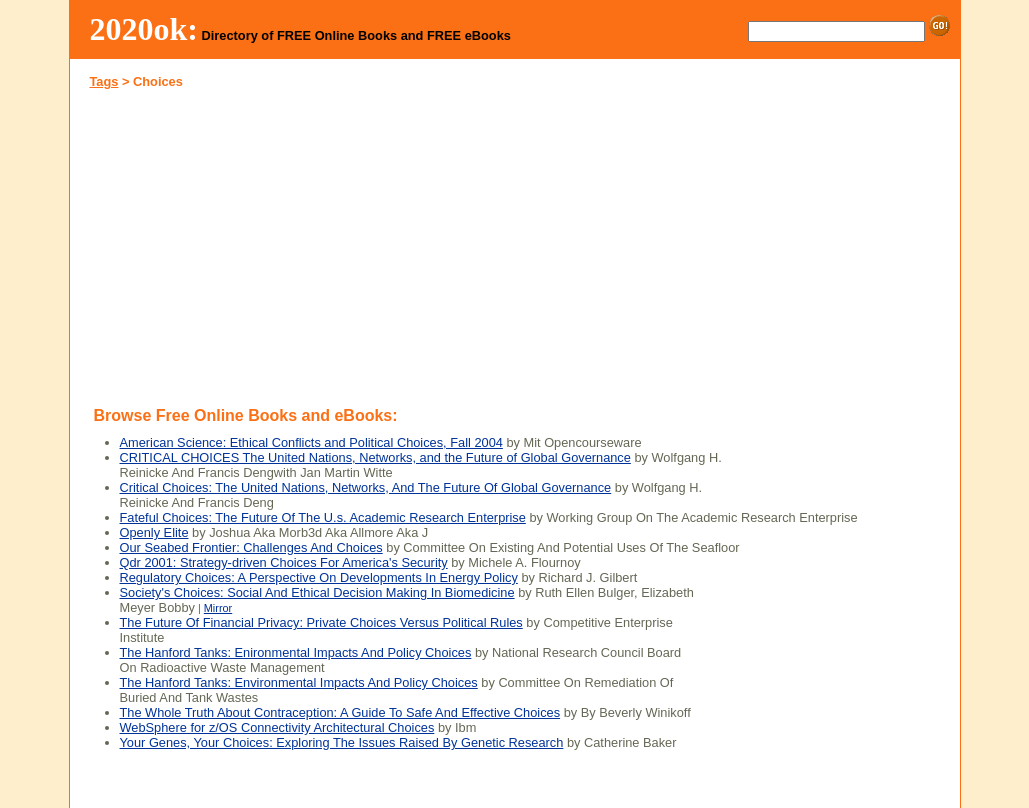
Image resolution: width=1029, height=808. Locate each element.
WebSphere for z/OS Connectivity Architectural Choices (277, 727)
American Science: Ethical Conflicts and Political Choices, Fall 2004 (311, 442)
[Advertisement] (292, 244)
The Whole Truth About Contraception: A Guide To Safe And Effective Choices (340, 712)
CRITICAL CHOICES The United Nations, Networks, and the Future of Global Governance (375, 457)
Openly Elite (154, 532)
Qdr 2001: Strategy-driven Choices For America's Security (284, 562)
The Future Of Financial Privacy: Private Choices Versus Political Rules (321, 622)
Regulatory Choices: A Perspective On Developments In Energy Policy (319, 577)
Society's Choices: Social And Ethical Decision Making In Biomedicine (317, 592)
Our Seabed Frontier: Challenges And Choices (251, 547)
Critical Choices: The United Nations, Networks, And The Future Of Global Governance (366, 487)
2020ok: (144, 29)
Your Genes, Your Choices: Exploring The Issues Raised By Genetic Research (342, 742)
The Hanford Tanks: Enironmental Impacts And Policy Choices (296, 652)
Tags (104, 81)
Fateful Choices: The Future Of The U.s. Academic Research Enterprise (323, 517)
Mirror (218, 608)
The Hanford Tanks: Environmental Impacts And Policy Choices (299, 682)
